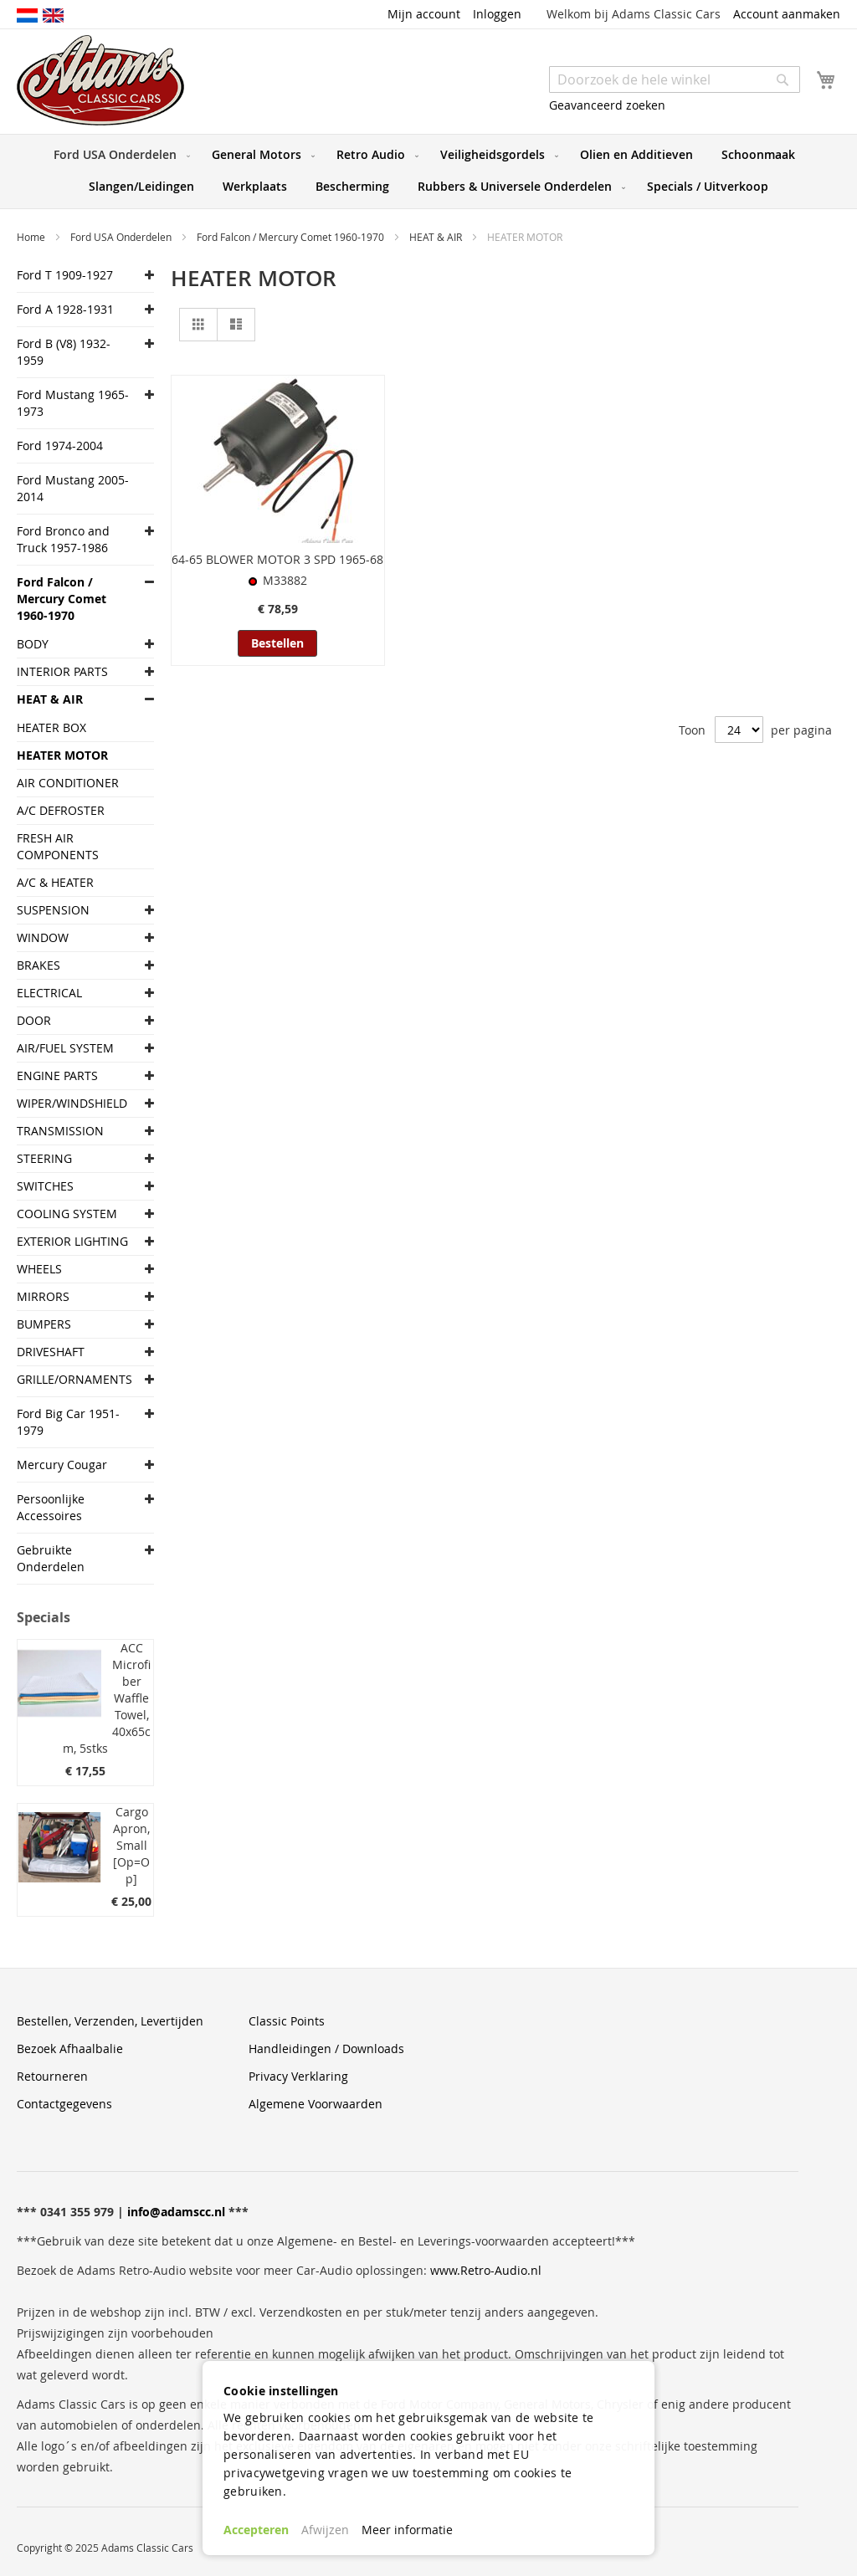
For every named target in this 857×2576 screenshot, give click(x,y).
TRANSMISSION (60, 1131)
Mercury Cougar (62, 1464)
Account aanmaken (786, 14)
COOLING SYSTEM (67, 1213)
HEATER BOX (51, 727)
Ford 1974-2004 (60, 445)
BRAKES (38, 965)
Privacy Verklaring (298, 2076)
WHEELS (39, 1269)
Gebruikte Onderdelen (51, 1558)
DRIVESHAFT (51, 1352)
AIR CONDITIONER (68, 783)
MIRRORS (43, 1296)
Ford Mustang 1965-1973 (73, 403)
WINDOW (43, 937)
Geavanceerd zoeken (607, 105)
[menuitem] (118, 155)
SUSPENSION (53, 910)
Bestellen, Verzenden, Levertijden (110, 2021)
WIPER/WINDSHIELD (72, 1103)
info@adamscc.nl (176, 2212)
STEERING (44, 1158)
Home (32, 236)
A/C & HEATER (55, 882)
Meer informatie (407, 2530)
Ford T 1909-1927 (65, 275)
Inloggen (497, 14)
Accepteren (256, 2530)
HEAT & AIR (436, 236)
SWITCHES (45, 1186)
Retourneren (52, 2076)
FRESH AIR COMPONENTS (58, 846)
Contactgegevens (64, 2104)
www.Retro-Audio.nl (485, 2270)
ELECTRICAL (49, 993)
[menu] (428, 171)
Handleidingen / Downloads (326, 2048)
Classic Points (287, 2021)
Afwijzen (325, 2530)
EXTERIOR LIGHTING (72, 1241)
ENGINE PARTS (57, 1075)
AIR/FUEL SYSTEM (65, 1048)
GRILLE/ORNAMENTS (73, 1379)
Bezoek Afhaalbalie (70, 2048)
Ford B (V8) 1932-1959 (63, 351)
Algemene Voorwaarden (315, 2104)
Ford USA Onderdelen (122, 236)
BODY (33, 644)
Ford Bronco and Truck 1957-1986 (63, 539)
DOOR (34, 1020)
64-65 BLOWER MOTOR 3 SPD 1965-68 (277, 559)
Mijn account (423, 14)
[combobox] (674, 79)
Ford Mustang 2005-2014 (73, 488)
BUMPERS (44, 1324)
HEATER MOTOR (62, 755)
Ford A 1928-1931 (65, 309)
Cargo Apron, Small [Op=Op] (131, 1845)
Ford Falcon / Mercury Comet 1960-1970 (292, 236)
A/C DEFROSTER (61, 810)
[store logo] (100, 80)
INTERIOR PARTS (62, 671)
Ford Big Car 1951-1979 (68, 1422)
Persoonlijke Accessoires (51, 1507)
